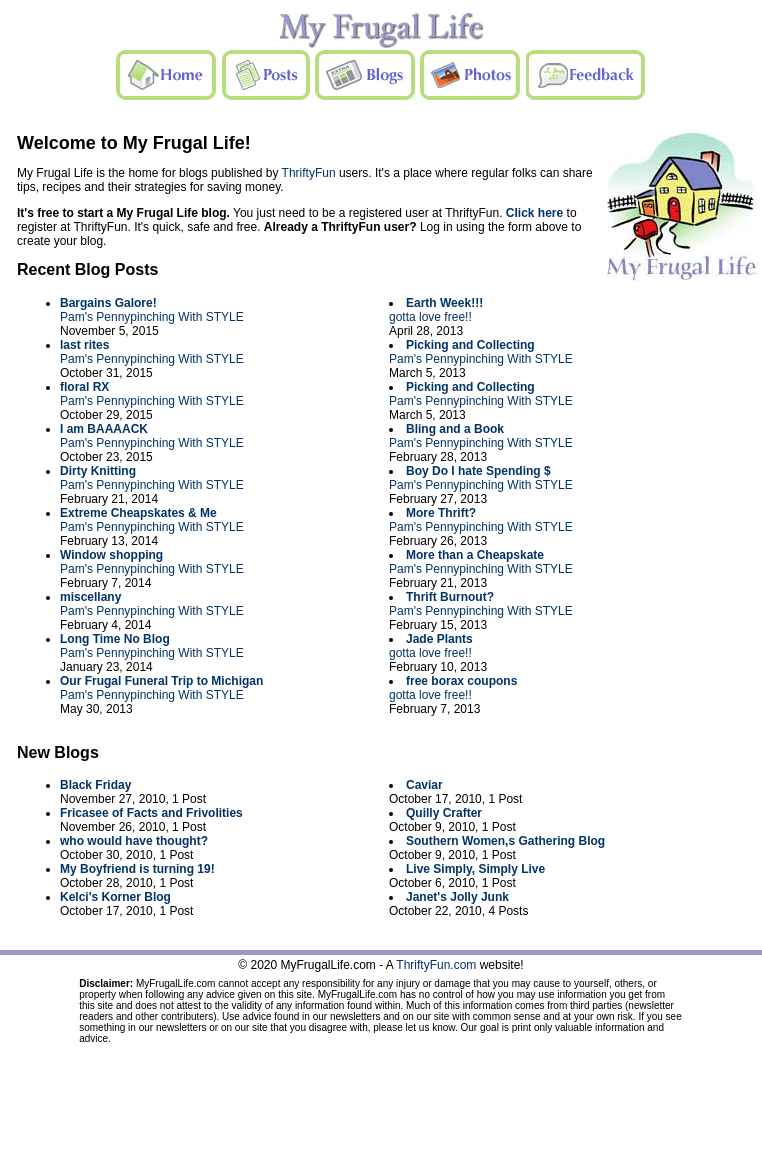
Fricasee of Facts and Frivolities (151, 813)
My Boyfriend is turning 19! (137, 869)
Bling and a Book (455, 429)
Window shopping (111, 555)
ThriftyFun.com (436, 965)
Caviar (424, 785)
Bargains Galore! (108, 303)
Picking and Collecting (470, 345)
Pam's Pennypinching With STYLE (152, 317)
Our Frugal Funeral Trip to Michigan (161, 681)
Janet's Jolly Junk (457, 897)
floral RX (84, 387)
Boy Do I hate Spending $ (478, 471)
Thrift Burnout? (450, 597)
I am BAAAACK (104, 429)
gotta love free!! (430, 317)
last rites (84, 345)
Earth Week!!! (444, 303)
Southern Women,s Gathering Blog (505, 841)
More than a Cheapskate (475, 555)
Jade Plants (439, 639)
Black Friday (95, 785)
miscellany (90, 597)
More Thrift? (441, 513)
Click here (534, 213)
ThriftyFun (309, 173)
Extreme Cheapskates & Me (138, 513)
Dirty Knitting (98, 471)
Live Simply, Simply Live (475, 869)
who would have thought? (134, 841)
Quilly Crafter (444, 813)
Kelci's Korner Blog (115, 897)
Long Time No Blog (115, 639)
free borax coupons (461, 681)
